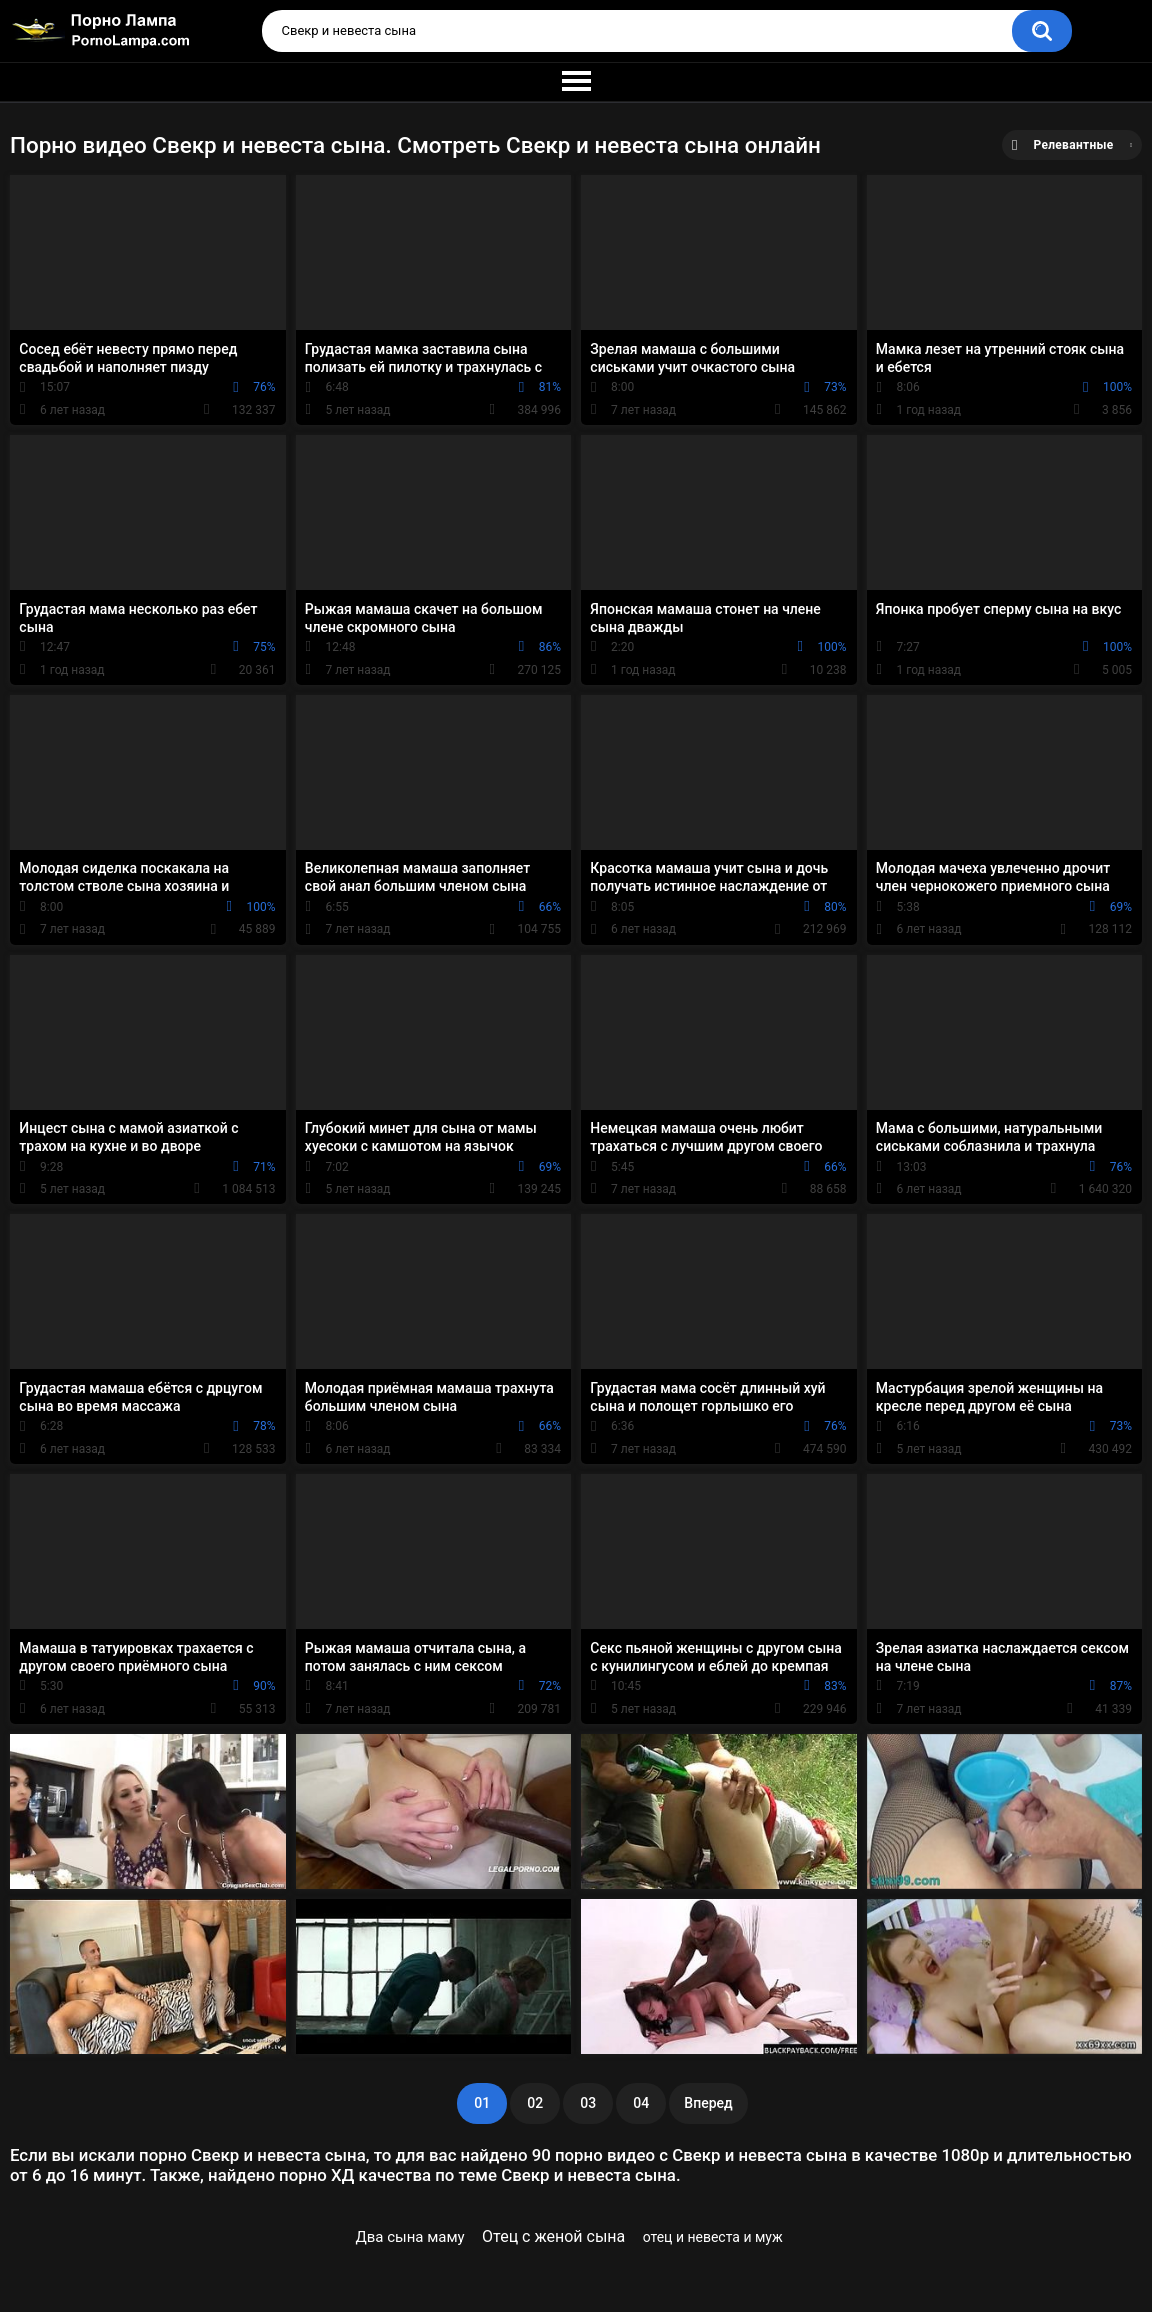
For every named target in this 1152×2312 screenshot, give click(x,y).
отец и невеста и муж (713, 2237)
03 (588, 2103)
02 (535, 2103)
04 (641, 2103)
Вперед (708, 2103)
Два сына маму (409, 2237)
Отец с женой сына (553, 2236)
